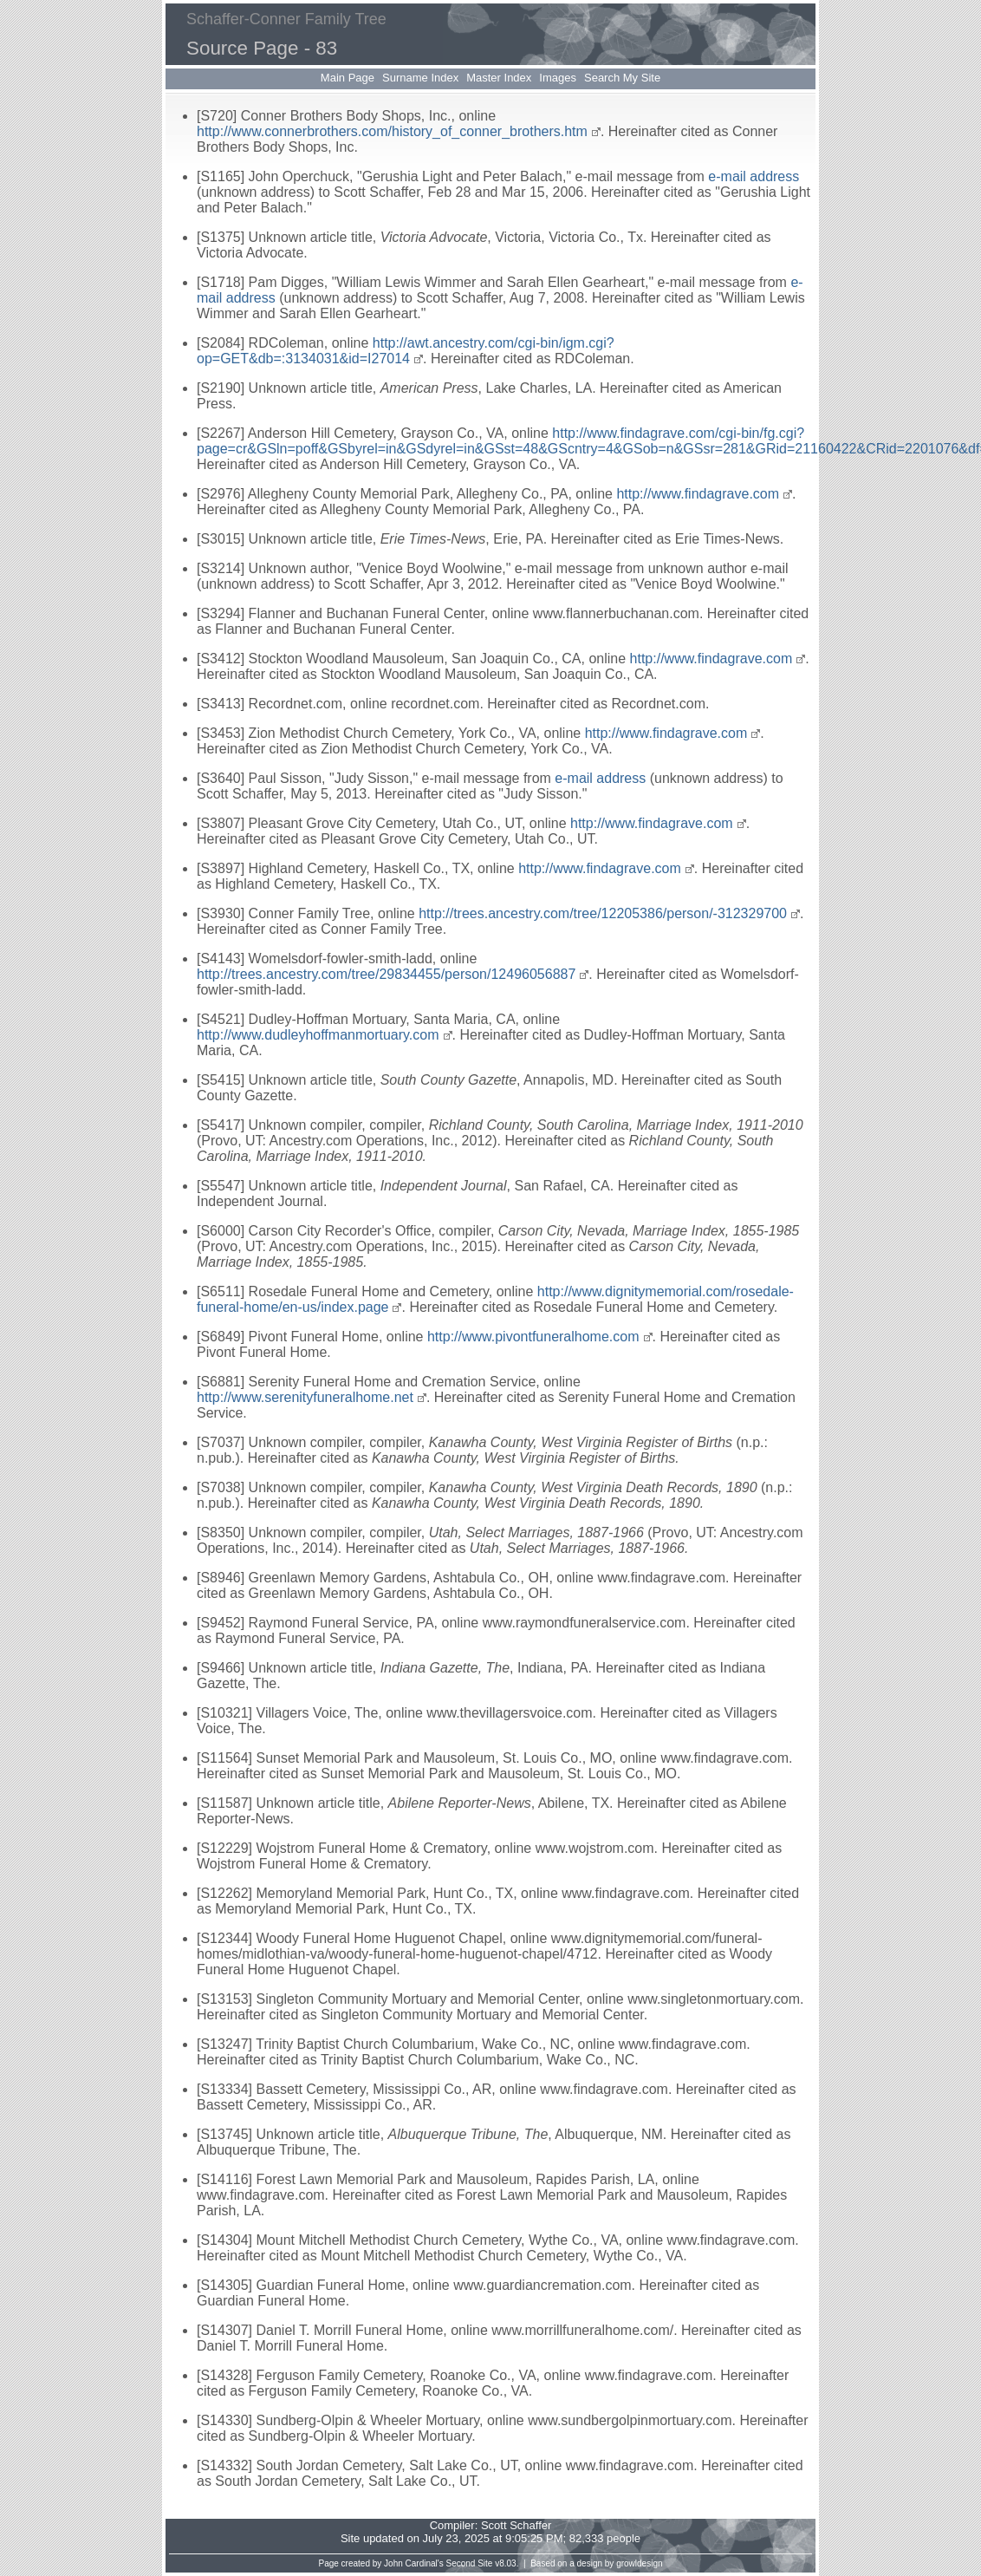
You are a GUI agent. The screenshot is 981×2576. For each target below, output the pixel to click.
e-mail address (753, 176)
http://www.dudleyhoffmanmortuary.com (318, 1034)
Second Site (469, 2563)
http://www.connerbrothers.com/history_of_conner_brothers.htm (392, 131)
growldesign (639, 2563)
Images (557, 77)
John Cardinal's (414, 2563)
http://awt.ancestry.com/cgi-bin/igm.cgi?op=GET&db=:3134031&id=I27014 (405, 351)
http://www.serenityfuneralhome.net (305, 1397)
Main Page (347, 77)
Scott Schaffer (516, 2525)
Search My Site (622, 77)
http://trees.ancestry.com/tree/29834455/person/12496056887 (386, 974)
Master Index (498, 77)
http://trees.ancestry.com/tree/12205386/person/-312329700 (603, 913)
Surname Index (420, 77)
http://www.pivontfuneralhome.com (533, 1336)
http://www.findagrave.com (697, 493)
